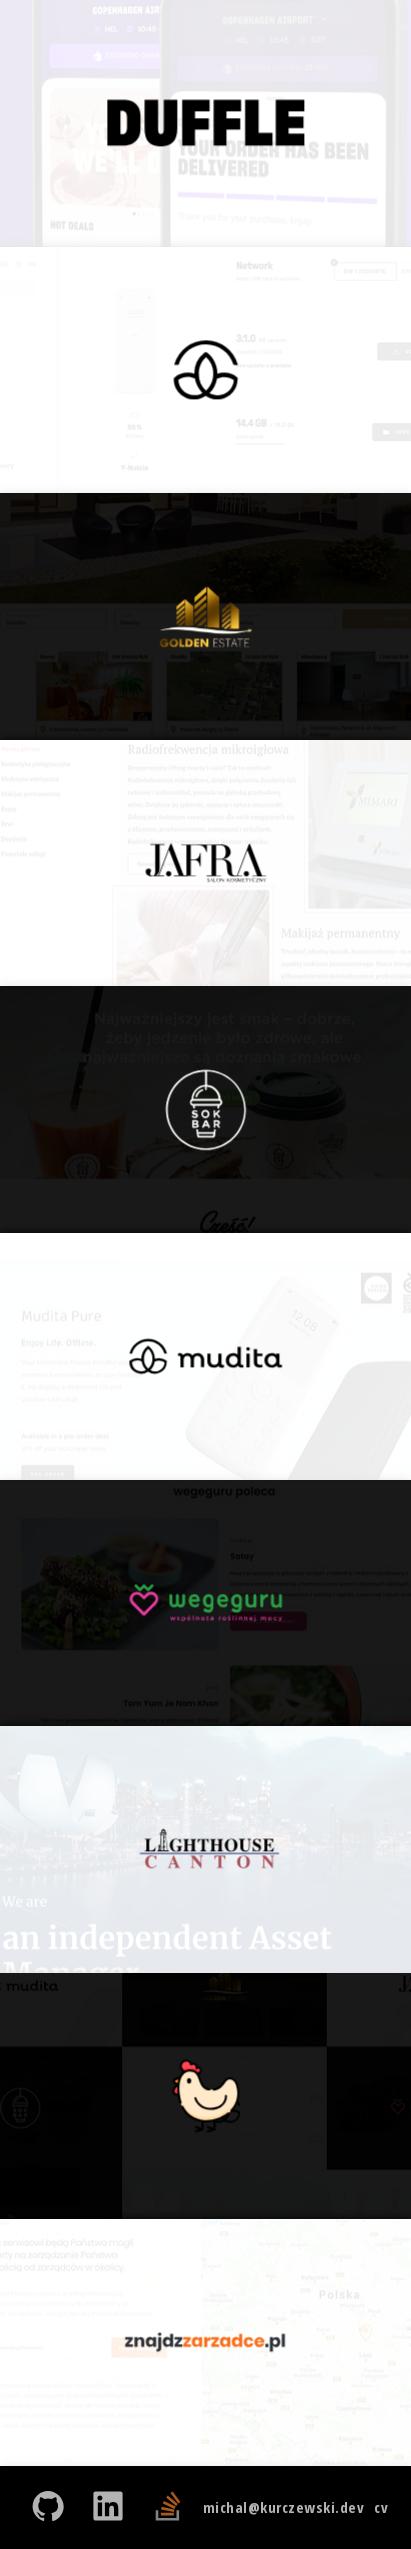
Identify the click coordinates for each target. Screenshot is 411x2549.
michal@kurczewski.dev (284, 2507)
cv (381, 2507)
